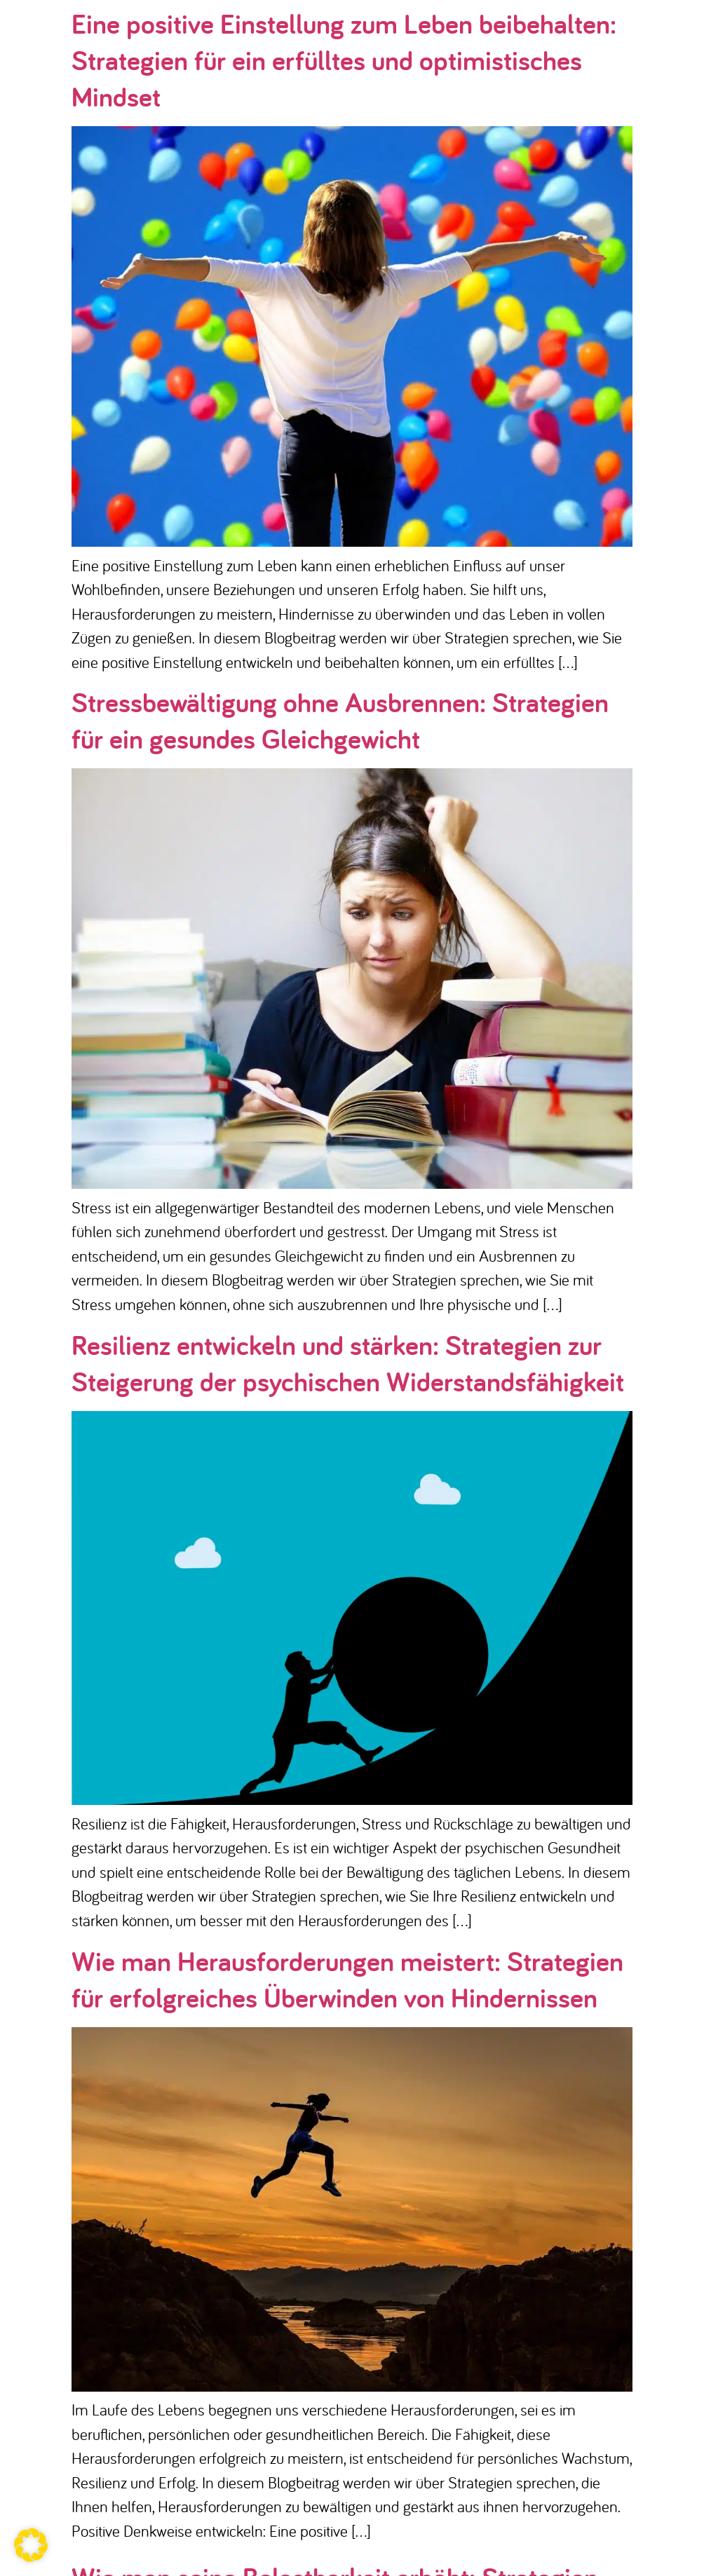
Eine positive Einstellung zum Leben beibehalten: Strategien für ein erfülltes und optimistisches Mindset (344, 60)
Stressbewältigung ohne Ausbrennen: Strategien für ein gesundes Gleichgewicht (340, 720)
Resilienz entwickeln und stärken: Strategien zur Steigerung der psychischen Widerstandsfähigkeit (348, 1363)
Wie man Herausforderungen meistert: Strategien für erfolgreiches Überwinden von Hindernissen (347, 1979)
